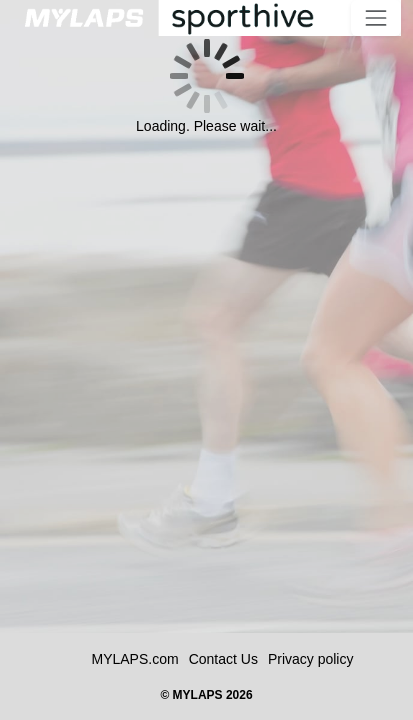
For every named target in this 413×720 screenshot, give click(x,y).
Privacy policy (311, 659)
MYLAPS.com (135, 659)
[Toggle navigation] (376, 18)
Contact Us (223, 659)
